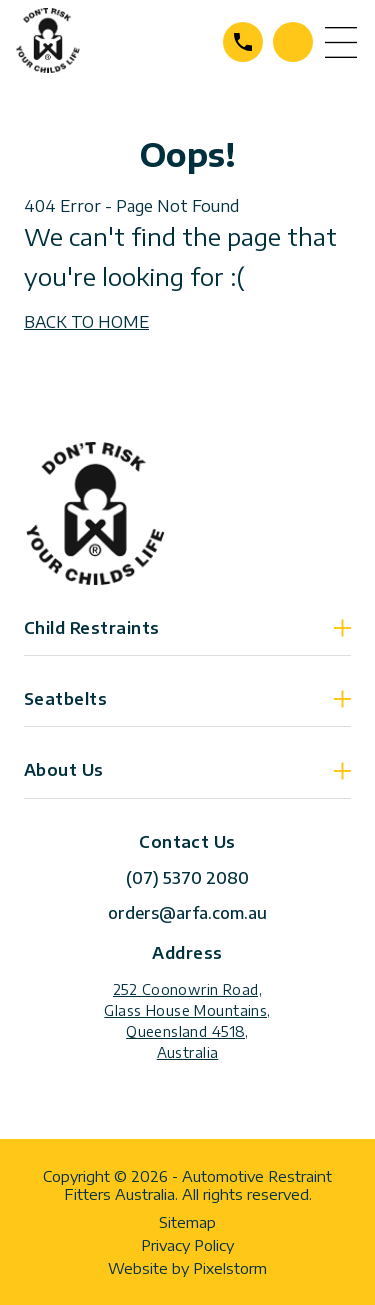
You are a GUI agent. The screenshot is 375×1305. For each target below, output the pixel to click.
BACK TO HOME (86, 322)
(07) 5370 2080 (243, 42)
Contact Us (293, 42)
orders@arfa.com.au (187, 913)
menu (341, 42)
